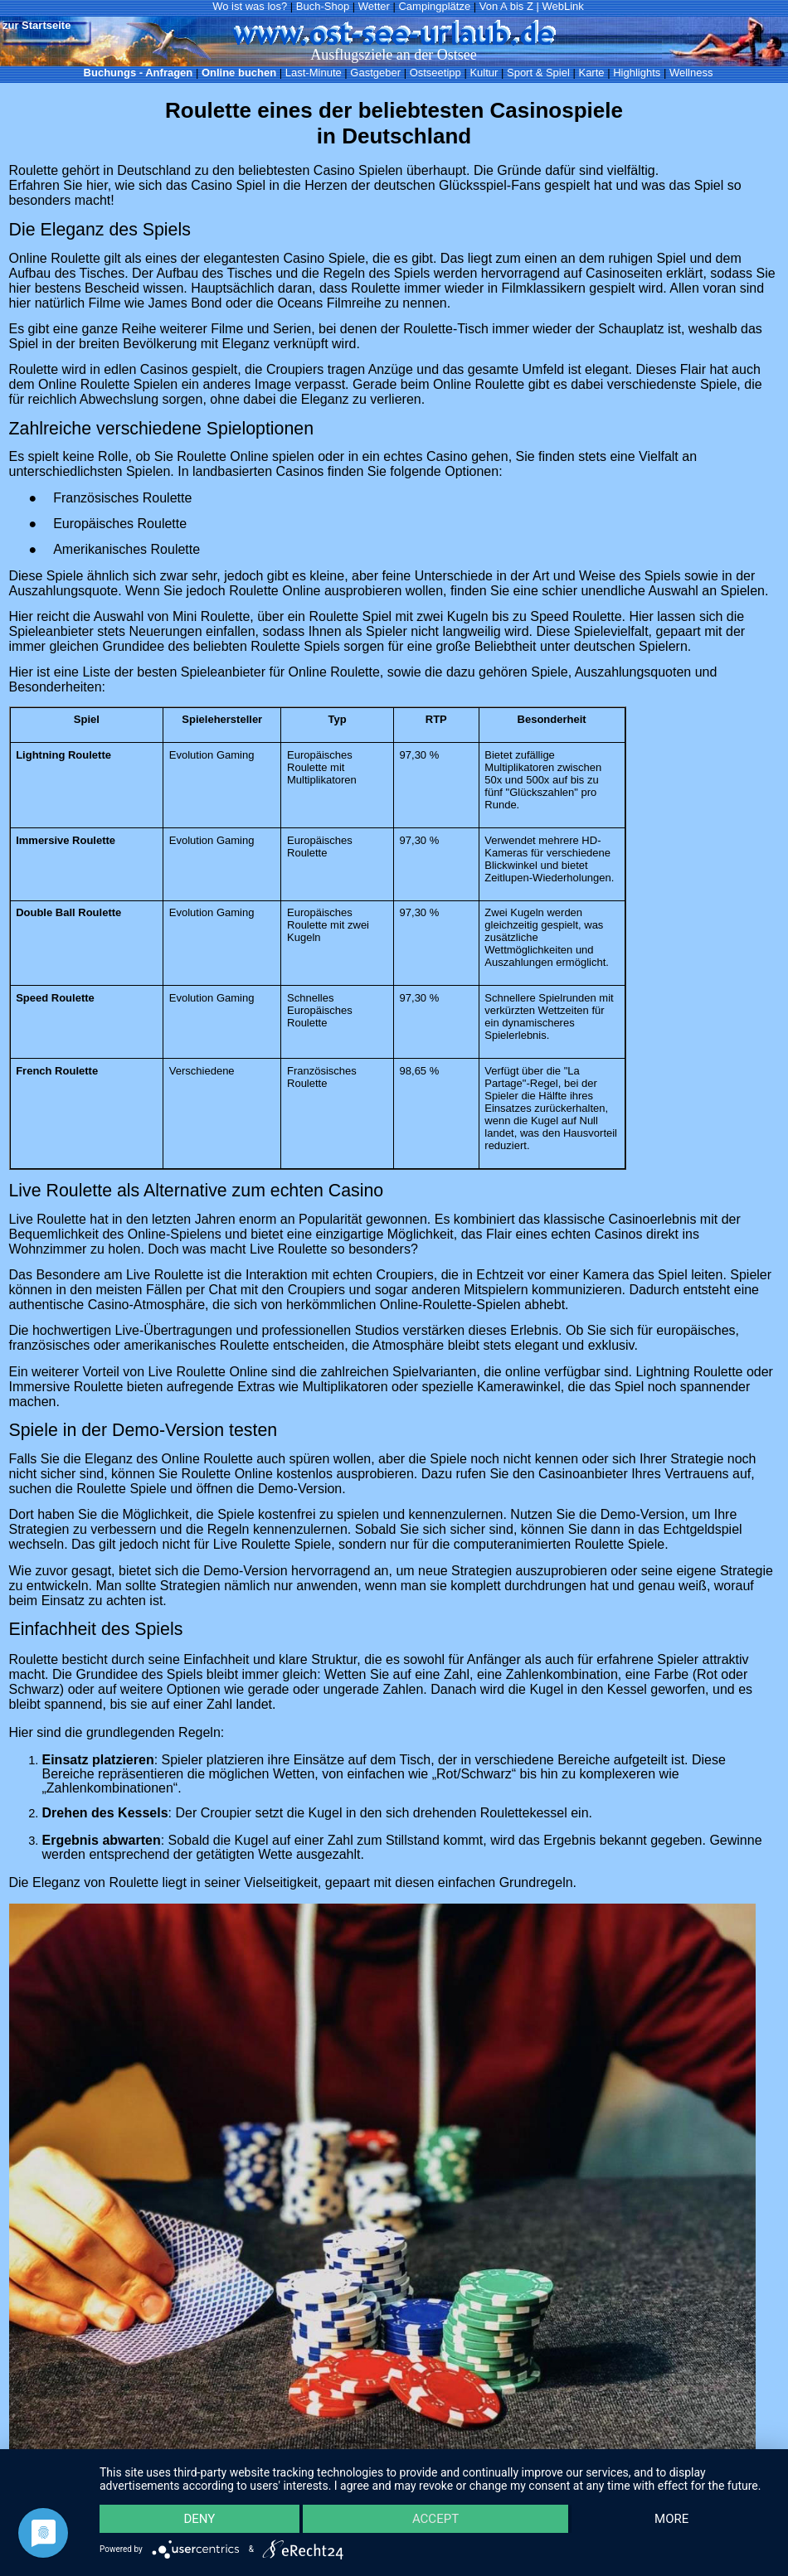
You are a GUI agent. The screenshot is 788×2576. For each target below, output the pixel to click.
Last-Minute (313, 72)
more (671, 2518)
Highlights (636, 72)
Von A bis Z (506, 6)
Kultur (483, 72)
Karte (591, 72)
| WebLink (559, 6)
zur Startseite (36, 25)
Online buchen (239, 72)
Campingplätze (434, 6)
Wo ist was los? (249, 6)
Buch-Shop (322, 6)
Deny (199, 2518)
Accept (435, 2518)
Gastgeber (375, 72)
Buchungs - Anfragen (138, 72)
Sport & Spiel (538, 72)
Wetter (374, 6)
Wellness (691, 72)
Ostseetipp (435, 72)
